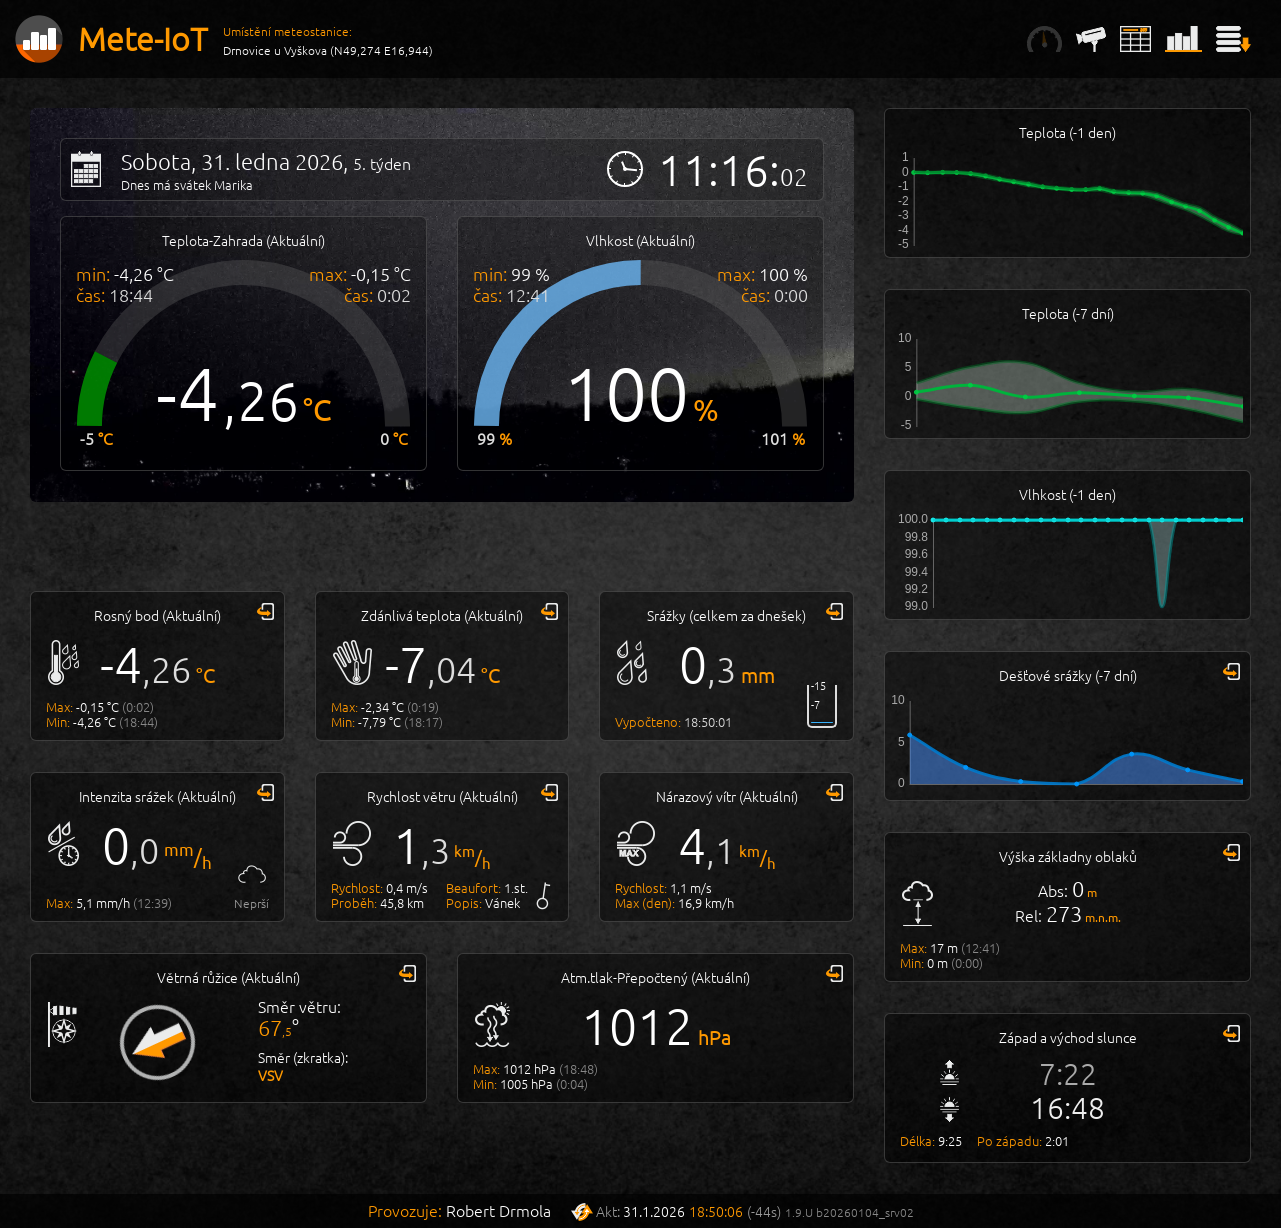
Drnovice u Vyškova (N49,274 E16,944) (328, 50)
